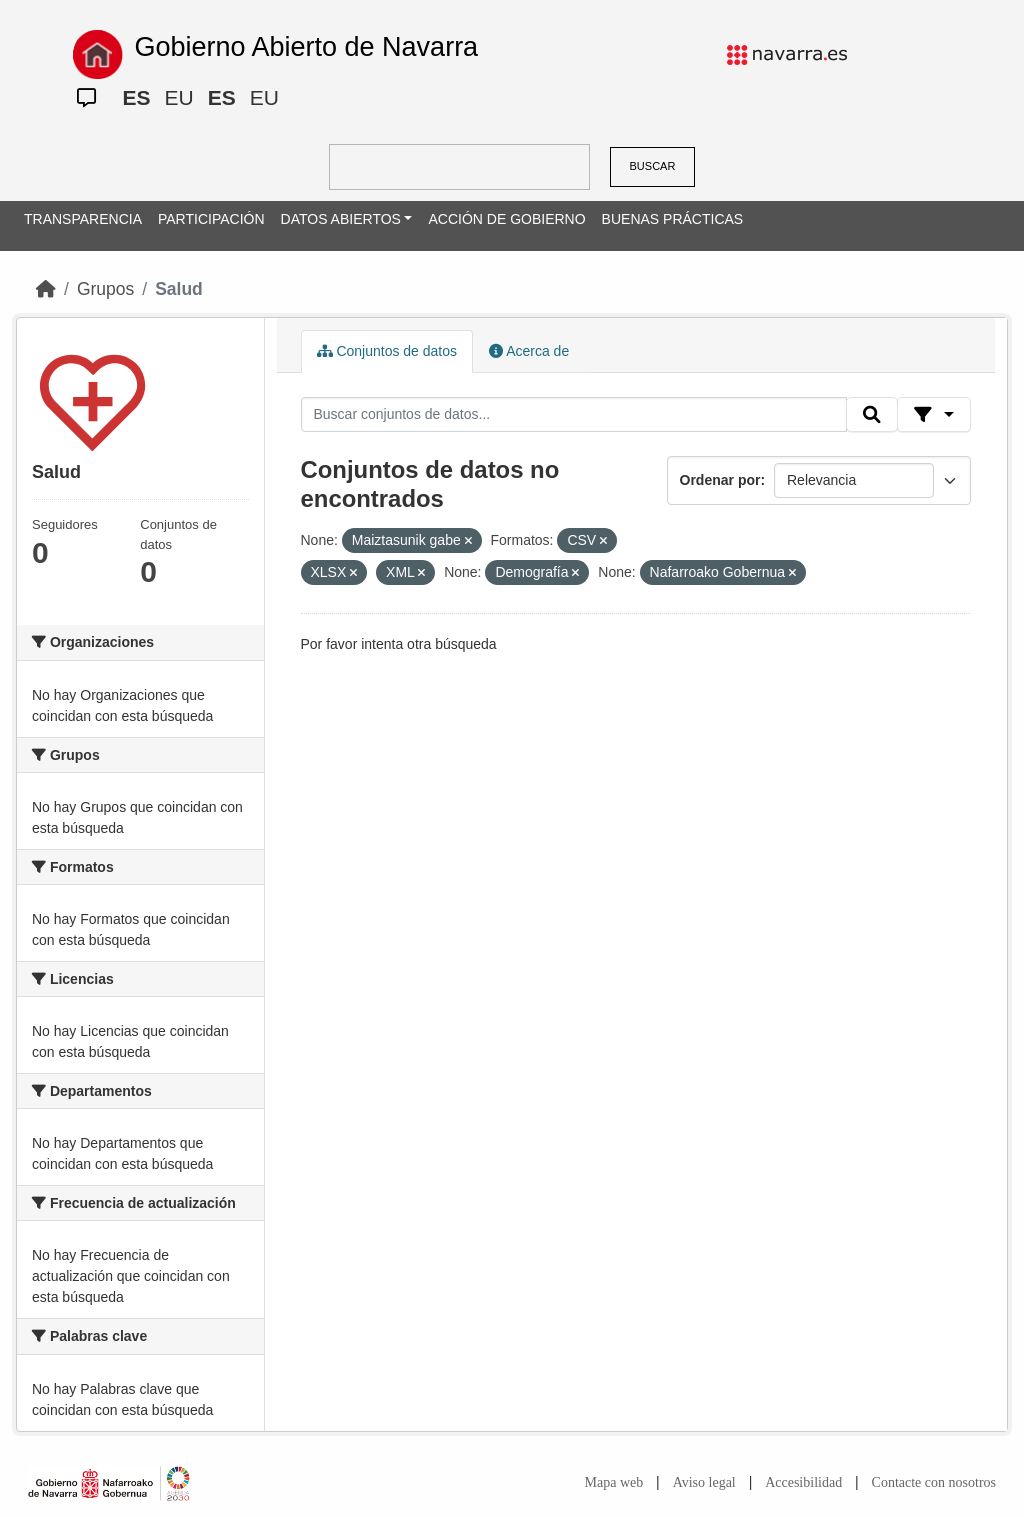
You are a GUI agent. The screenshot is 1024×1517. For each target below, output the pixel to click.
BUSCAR (653, 166)
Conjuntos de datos (387, 351)
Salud (179, 289)
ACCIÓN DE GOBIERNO (506, 219)
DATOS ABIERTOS (341, 219)
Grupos (105, 289)
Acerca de (529, 351)
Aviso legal (704, 1482)
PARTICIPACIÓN (211, 219)
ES (136, 97)
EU (178, 97)
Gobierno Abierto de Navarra (306, 47)
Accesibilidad (803, 1482)
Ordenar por (720, 480)
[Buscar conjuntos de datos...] (574, 415)
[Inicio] (46, 289)
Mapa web (614, 1482)
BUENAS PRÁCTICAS (673, 219)
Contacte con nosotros (934, 1482)
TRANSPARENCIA (83, 219)
